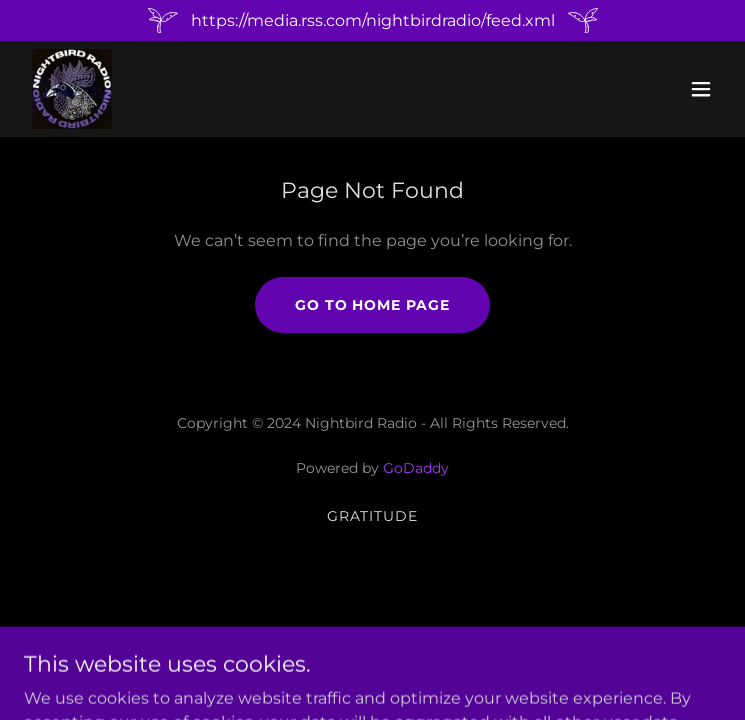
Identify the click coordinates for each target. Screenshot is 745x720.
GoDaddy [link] (416, 468)
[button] (701, 89)
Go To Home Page (373, 305)
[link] (72, 89)
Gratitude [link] (373, 516)
